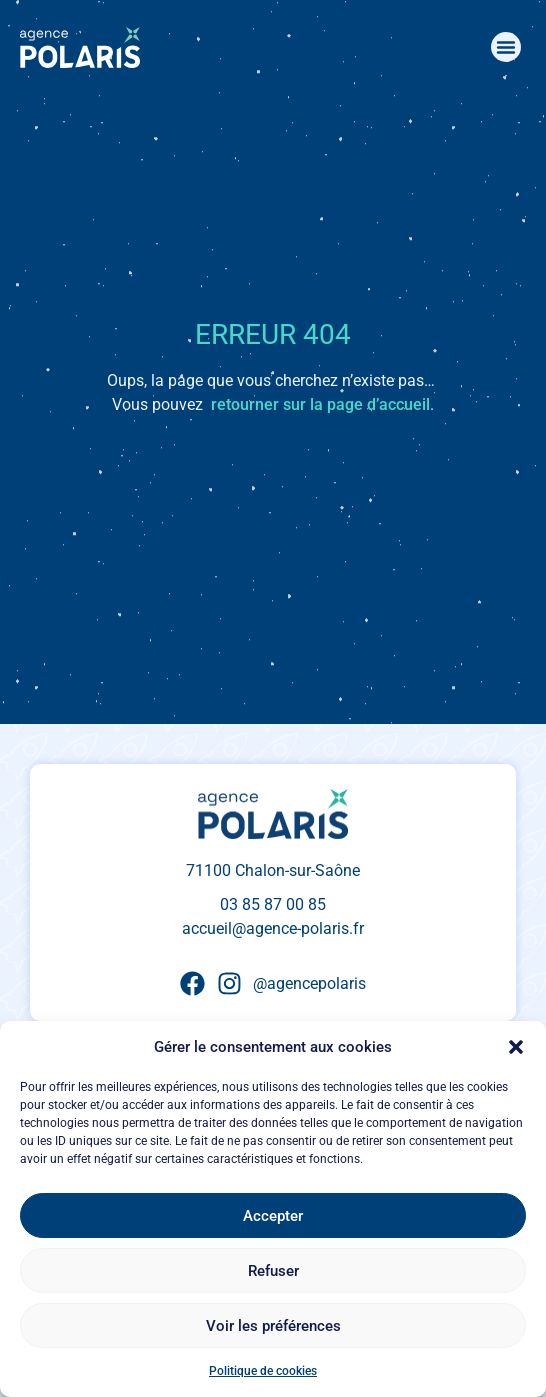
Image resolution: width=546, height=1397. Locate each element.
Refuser (273, 1271)
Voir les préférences (273, 1326)
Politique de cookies (263, 1371)
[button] (516, 1047)
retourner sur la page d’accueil (320, 404)
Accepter (273, 1216)
